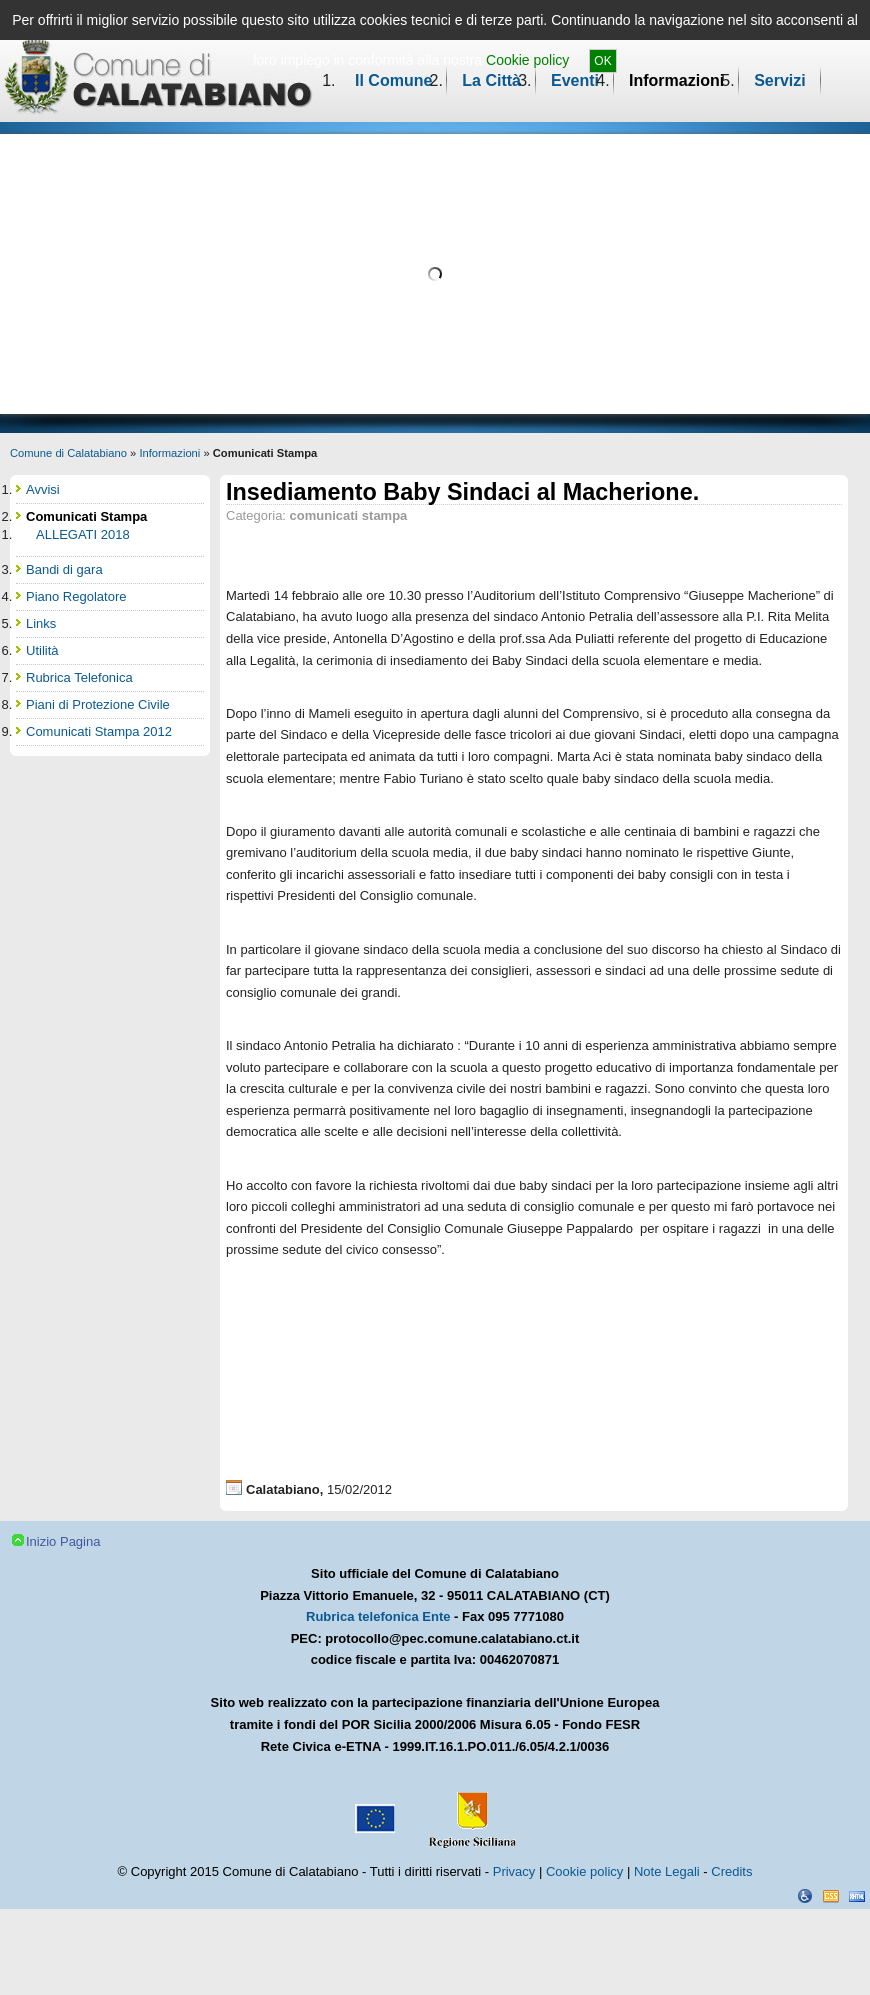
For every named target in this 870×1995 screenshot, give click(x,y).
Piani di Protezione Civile (98, 704)
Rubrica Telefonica (79, 677)
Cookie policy (527, 60)
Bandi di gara (64, 569)
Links (41, 623)
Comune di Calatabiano (68, 453)
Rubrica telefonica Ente (378, 1616)
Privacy (514, 1871)
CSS (831, 1896)
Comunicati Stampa (86, 516)
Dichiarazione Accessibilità (805, 1896)
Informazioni (676, 80)
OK (602, 61)
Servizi (780, 80)
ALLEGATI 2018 (83, 534)
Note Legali (667, 1871)
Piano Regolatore (76, 596)
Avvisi (43, 489)
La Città (491, 80)
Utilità (42, 650)
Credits (731, 1871)
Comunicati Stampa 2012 (99, 731)
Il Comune (393, 80)
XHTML (857, 1896)
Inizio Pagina (63, 1541)
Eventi (575, 80)
